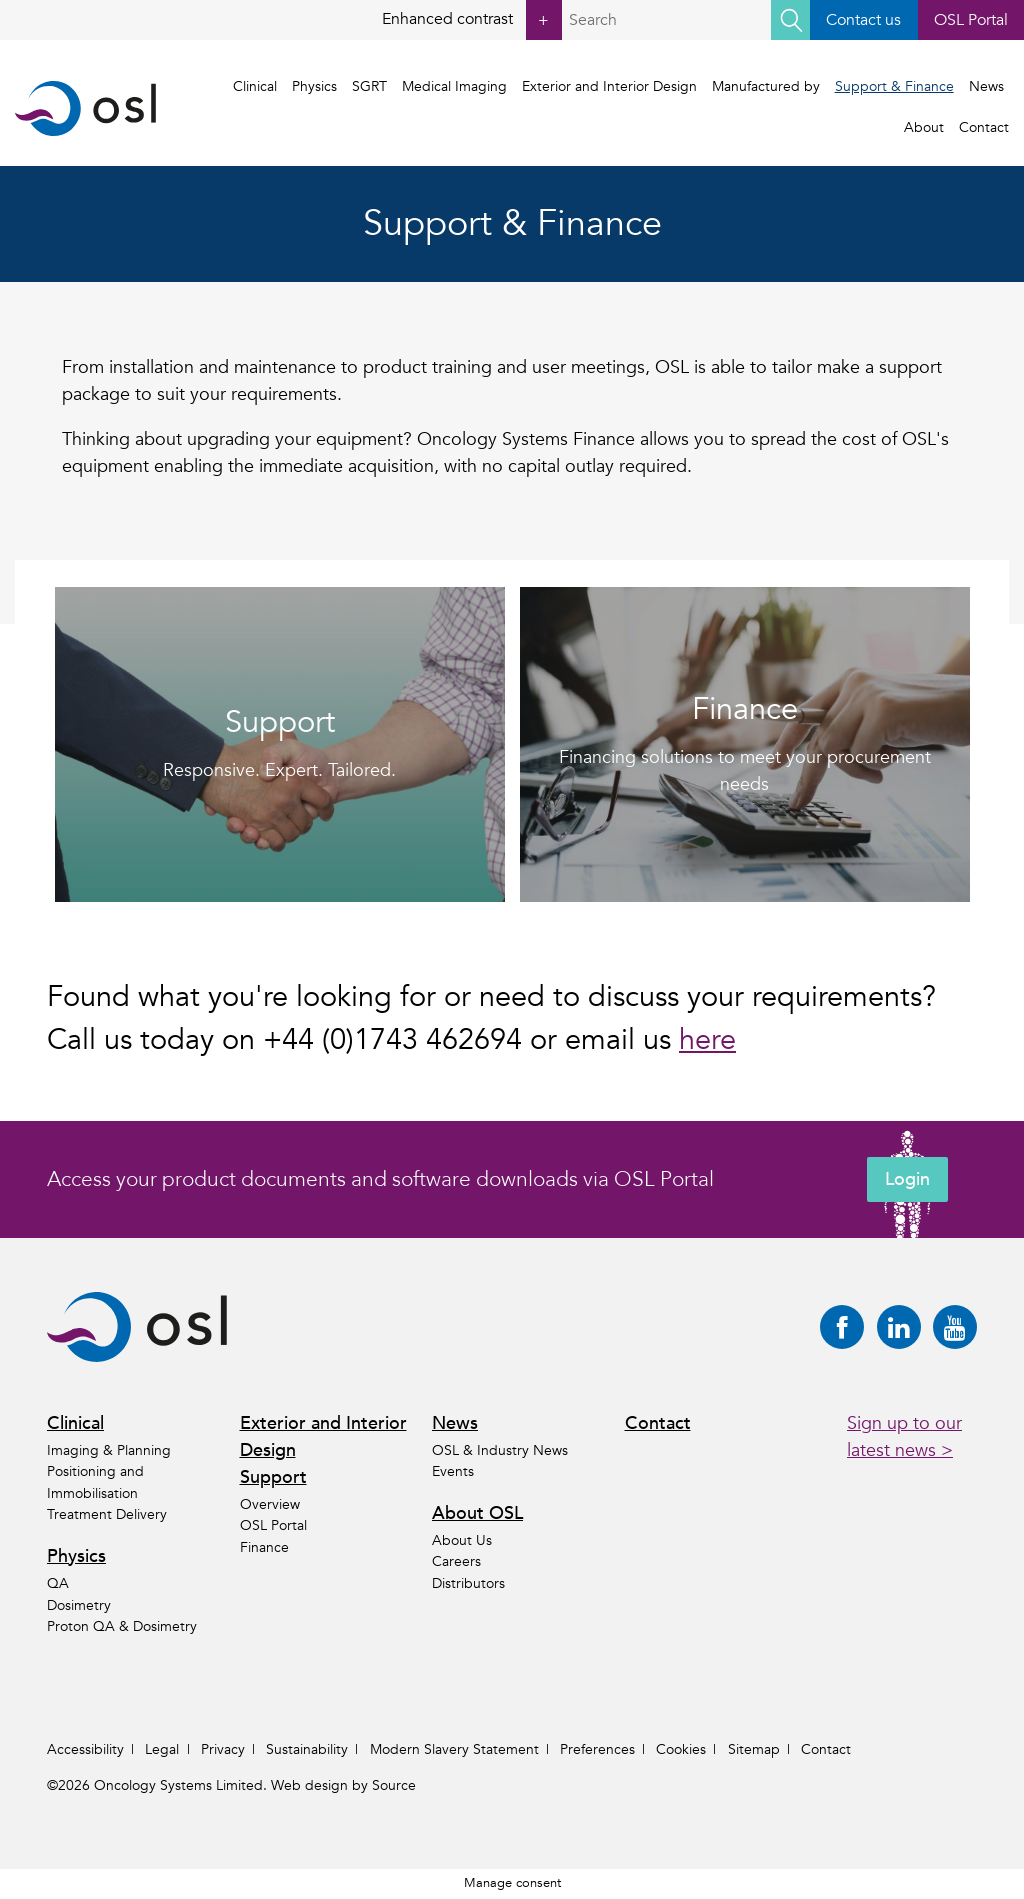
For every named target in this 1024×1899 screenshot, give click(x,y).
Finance (264, 1547)
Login (907, 1179)
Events (453, 1471)
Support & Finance (894, 86)
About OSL (477, 1513)
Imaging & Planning (109, 1450)
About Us (462, 1540)
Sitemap (754, 1749)
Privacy (223, 1749)
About (924, 127)
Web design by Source (343, 1785)
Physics (315, 86)
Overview (270, 1504)
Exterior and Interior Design (609, 86)
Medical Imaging (454, 86)
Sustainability (307, 1749)
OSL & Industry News (500, 1450)
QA (58, 1583)
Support (273, 1477)
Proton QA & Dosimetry (122, 1626)
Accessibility (85, 1749)
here (707, 1040)
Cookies (681, 1749)
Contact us (863, 20)
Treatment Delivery (107, 1514)
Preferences (597, 1749)
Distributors (468, 1583)
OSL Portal (971, 20)
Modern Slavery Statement (454, 1749)
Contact (984, 127)
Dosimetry (79, 1605)
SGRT (370, 86)
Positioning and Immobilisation (95, 1482)
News (986, 86)
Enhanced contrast (472, 20)
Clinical (256, 86)
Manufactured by (766, 86)
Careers (456, 1562)
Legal (162, 1749)
